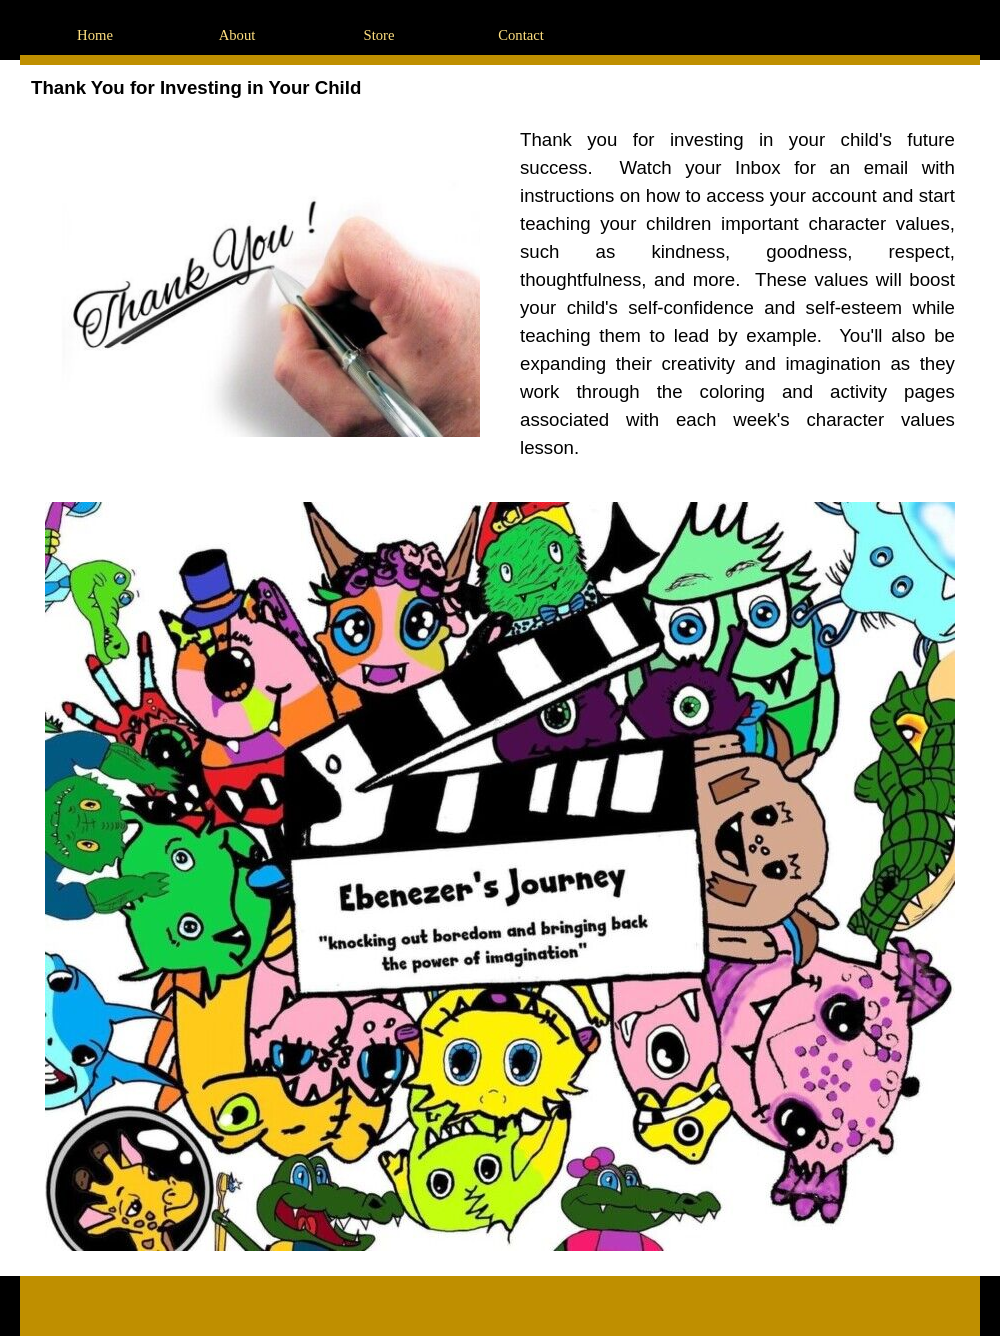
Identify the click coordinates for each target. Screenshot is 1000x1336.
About (237, 35)
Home (95, 35)
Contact (521, 35)
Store (379, 35)
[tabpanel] (737, 294)
